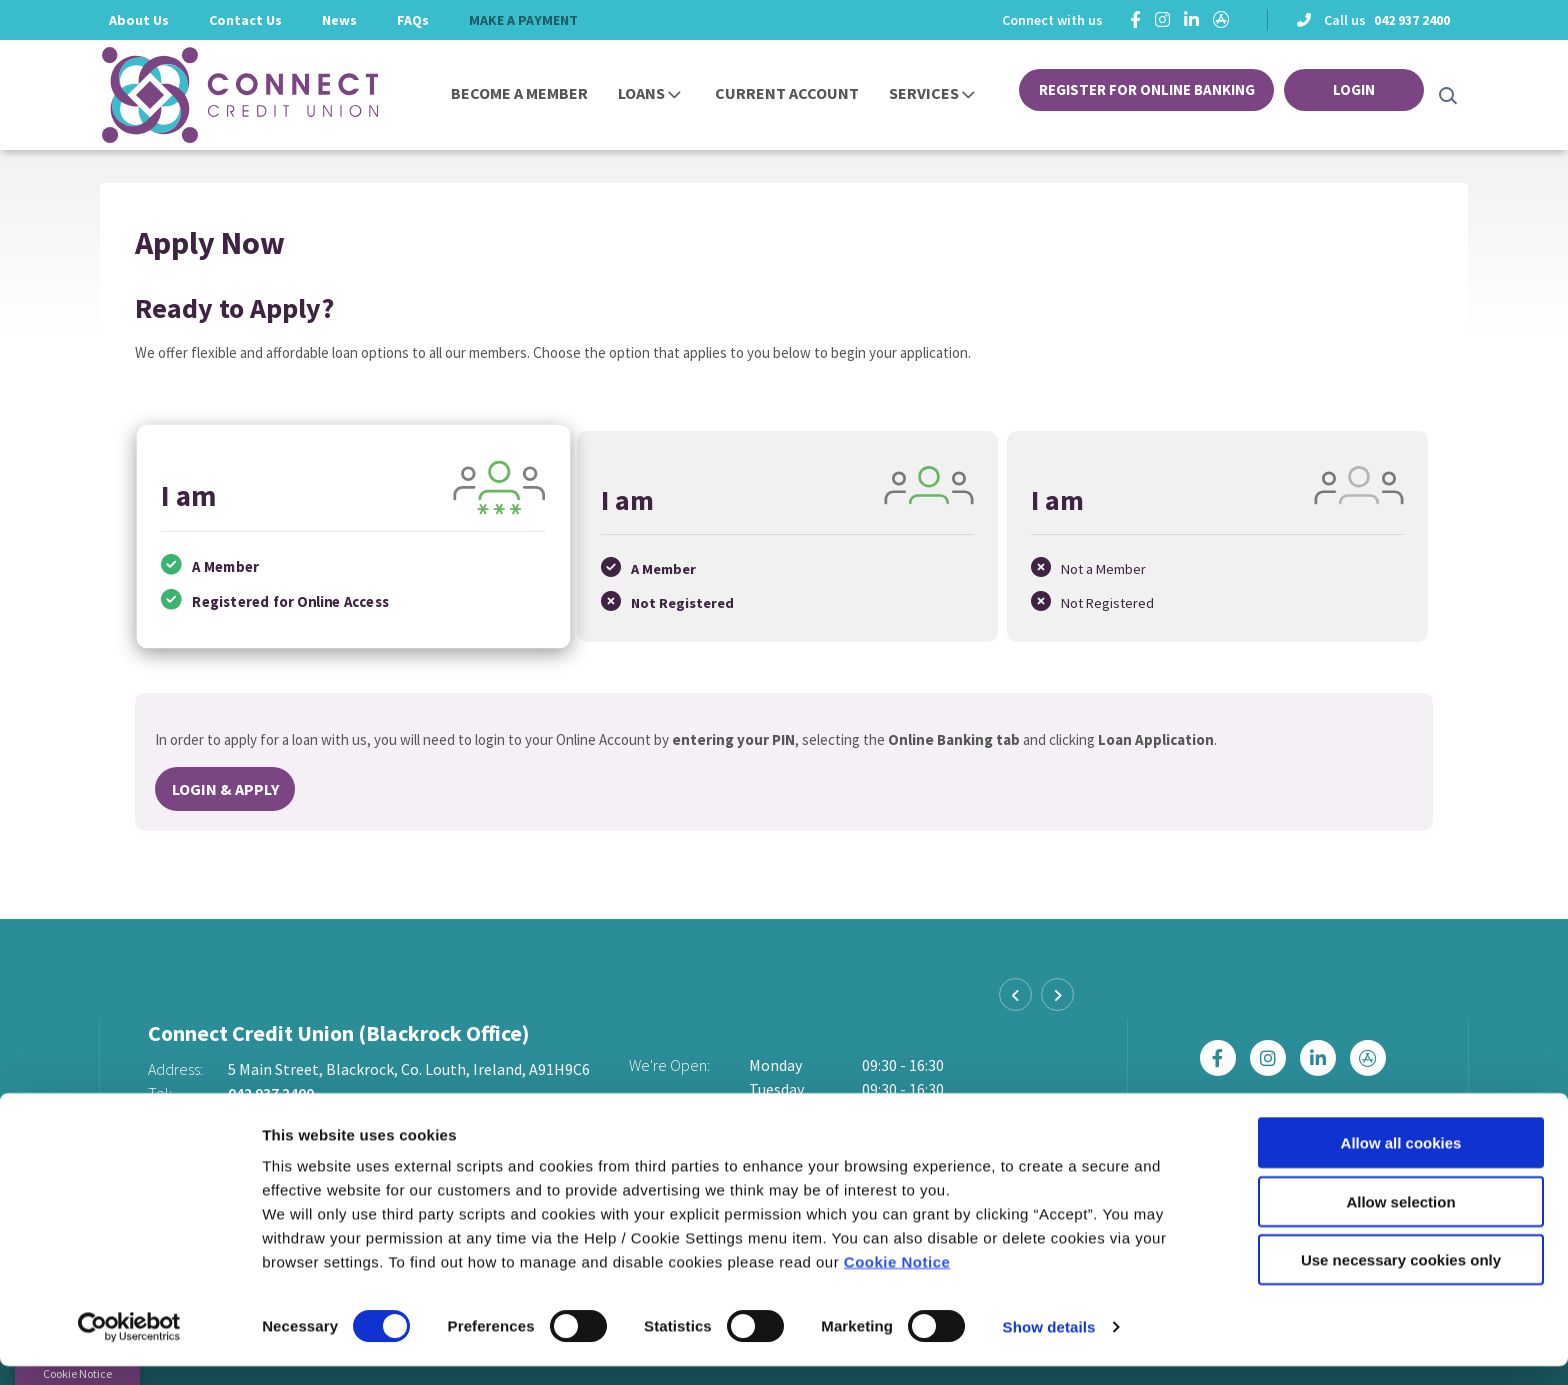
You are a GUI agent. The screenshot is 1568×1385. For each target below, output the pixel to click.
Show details (1049, 1345)
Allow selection (1400, 1220)
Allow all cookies (1401, 1161)
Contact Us (245, 20)
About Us (139, 20)
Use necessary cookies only (1401, 1278)
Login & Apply (225, 785)
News (339, 20)
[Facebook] (1135, 20)
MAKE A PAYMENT (523, 20)
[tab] (351, 534)
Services (924, 93)
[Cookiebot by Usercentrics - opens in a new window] (129, 1346)
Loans (641, 93)
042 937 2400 (1412, 20)
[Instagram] (1162, 20)
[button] (1446, 95)
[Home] (209, 95)
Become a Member (519, 93)
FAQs (413, 20)
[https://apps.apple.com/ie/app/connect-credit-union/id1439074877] (1221, 20)
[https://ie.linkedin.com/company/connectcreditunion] (1191, 20)
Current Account (787, 93)
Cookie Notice (897, 1280)
